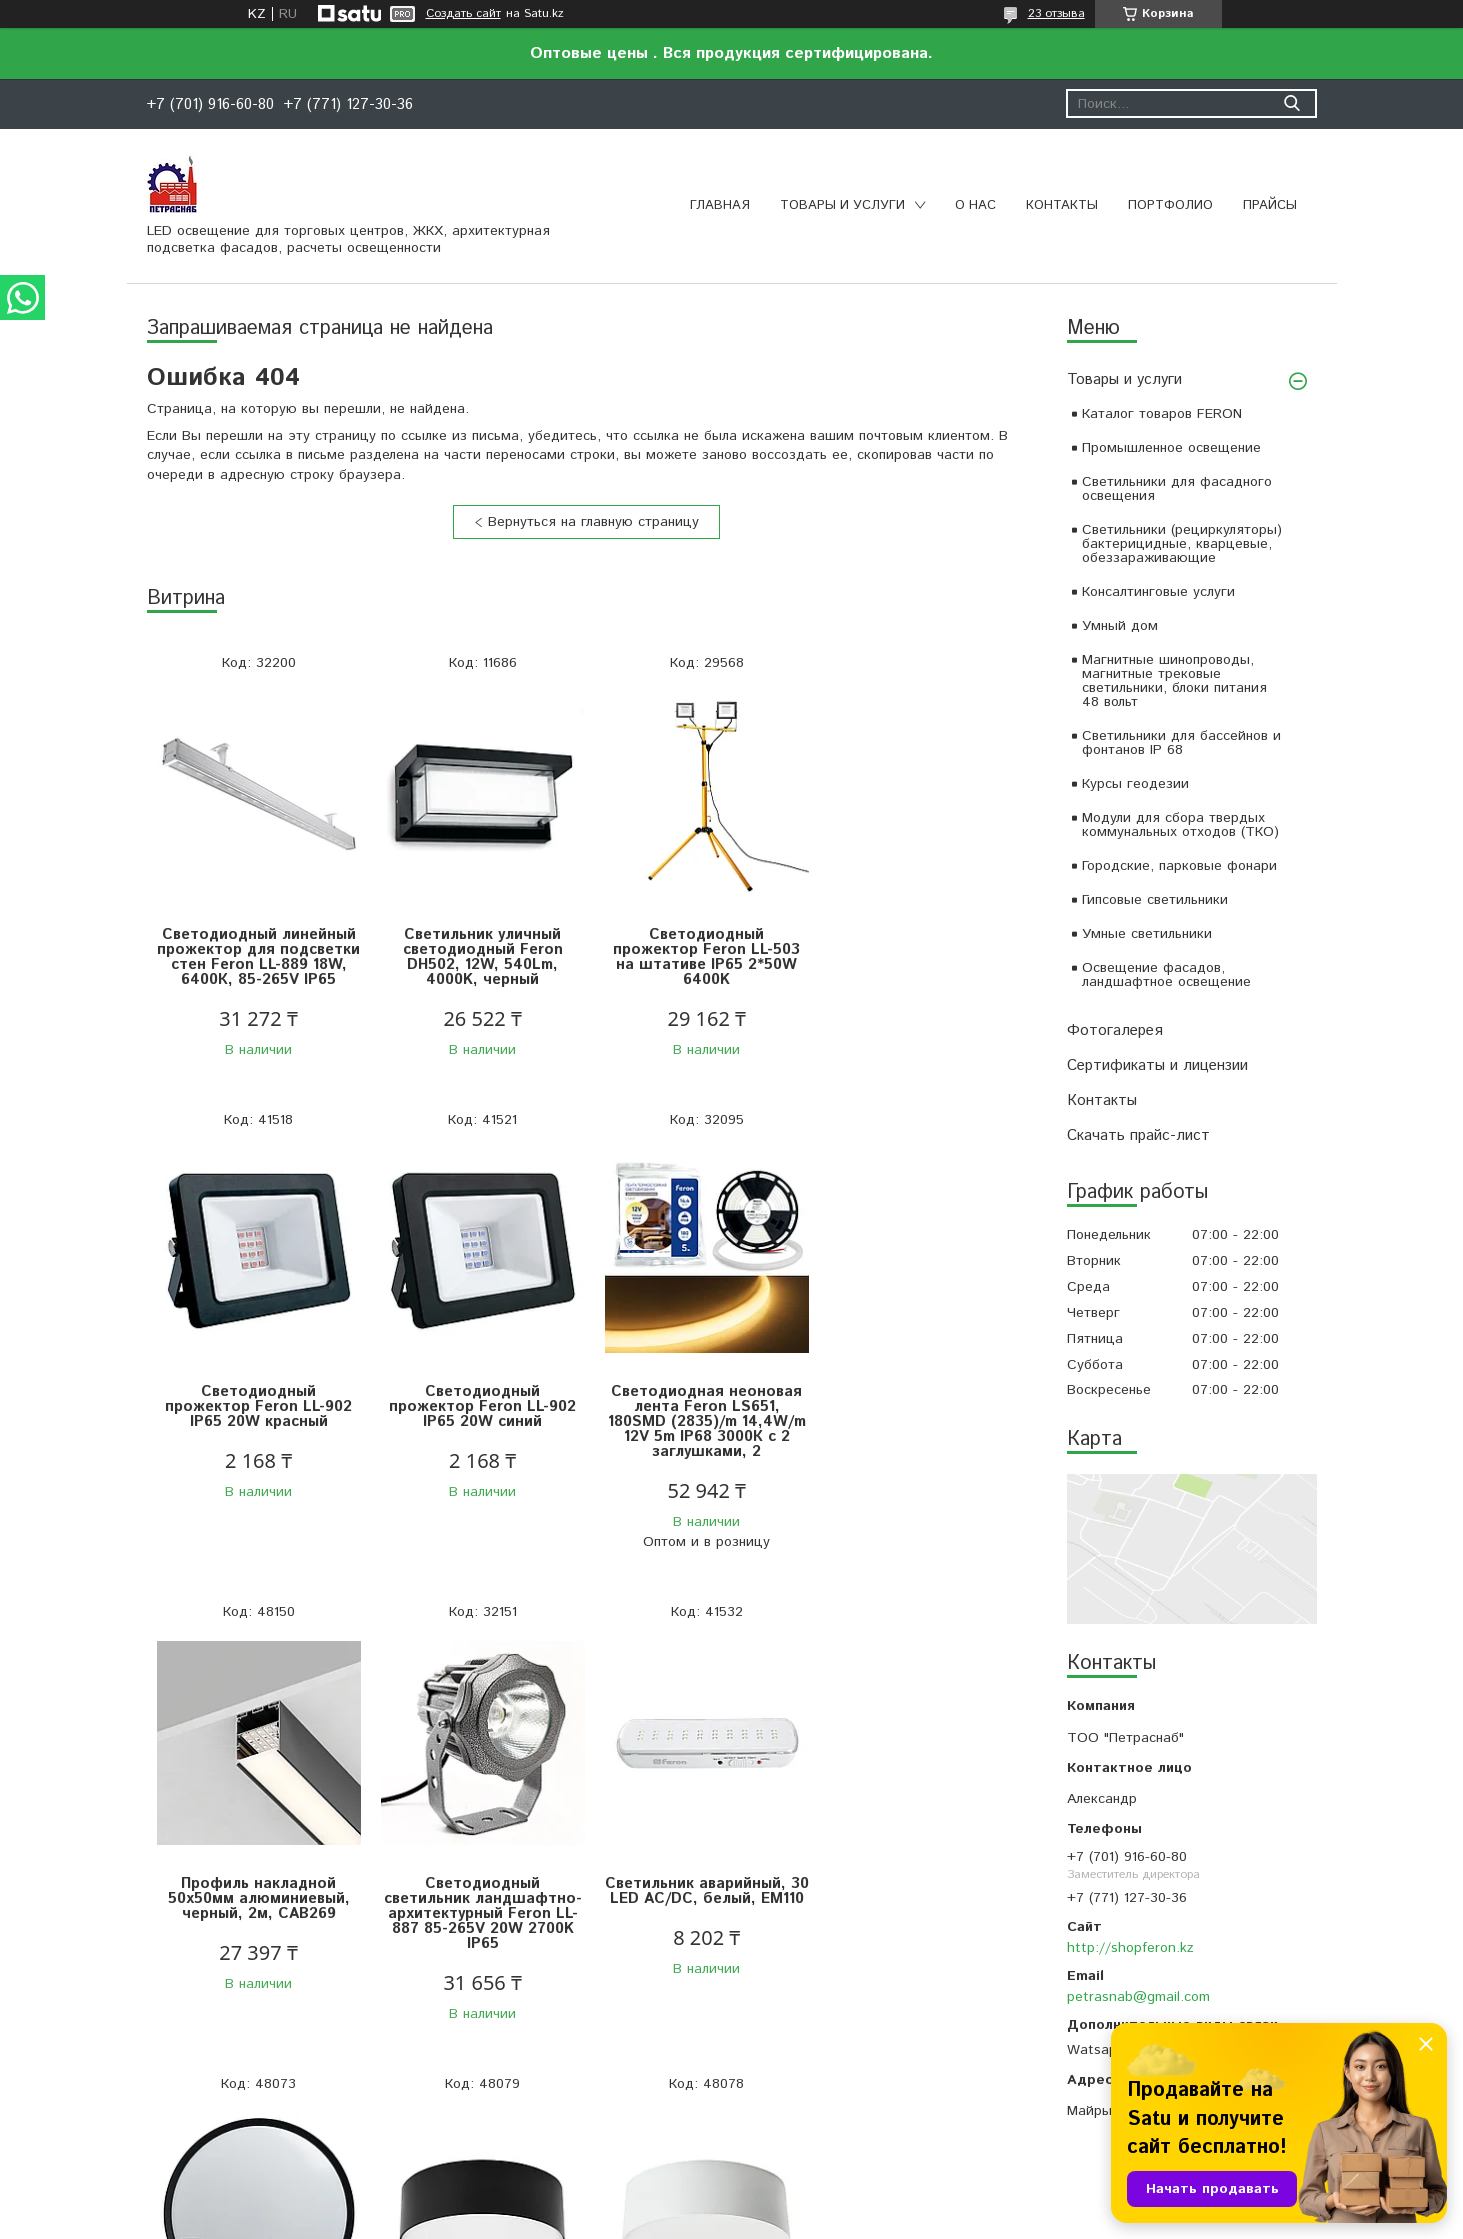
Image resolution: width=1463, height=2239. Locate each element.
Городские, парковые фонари (1179, 866)
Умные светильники (1147, 934)
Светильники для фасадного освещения (1177, 489)
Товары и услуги (842, 205)
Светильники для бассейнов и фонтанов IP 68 (1181, 743)
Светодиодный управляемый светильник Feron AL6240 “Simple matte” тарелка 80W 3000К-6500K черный (476, 1928)
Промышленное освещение (1171, 448)
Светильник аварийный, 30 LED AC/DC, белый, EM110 (256, 1913)
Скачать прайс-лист (1138, 1135)
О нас (975, 205)
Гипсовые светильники (1155, 900)
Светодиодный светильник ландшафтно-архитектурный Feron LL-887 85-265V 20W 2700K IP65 (917, 1436)
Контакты (1062, 205)
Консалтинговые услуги (1158, 592)
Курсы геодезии (1135, 784)
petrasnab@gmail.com (1138, 1997)
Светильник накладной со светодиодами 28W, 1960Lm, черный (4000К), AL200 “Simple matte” (696, 1921)
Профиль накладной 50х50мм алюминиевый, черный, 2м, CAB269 (697, 1421)
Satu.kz (819, 2201)
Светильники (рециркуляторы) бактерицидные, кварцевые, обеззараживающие (1182, 544)
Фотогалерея (1115, 1030)
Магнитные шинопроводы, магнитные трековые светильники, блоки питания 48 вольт (1174, 681)
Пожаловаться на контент (787, 2219)
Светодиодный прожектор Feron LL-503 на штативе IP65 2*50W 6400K (696, 957)
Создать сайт (463, 14)
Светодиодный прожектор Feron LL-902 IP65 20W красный (916, 949)
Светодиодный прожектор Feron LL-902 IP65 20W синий (256, 1421)
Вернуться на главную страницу (593, 522)
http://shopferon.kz (1130, 1948)
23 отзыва (1056, 13)
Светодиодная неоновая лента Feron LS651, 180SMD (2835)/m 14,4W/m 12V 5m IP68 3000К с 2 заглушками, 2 (477, 1436)
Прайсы (1270, 205)
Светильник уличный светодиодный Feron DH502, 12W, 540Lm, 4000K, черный (477, 957)
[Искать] (1292, 103)
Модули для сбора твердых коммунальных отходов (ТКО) (1180, 825)
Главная (720, 205)
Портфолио (1170, 205)
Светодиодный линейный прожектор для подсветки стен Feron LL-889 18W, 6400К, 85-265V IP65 (256, 964)
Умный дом (1120, 626)
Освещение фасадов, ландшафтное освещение (1166, 975)
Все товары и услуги (579, 2116)
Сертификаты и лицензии (1157, 1065)
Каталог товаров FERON (1162, 414)
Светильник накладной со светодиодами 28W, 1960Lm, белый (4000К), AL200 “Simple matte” (916, 1921)
